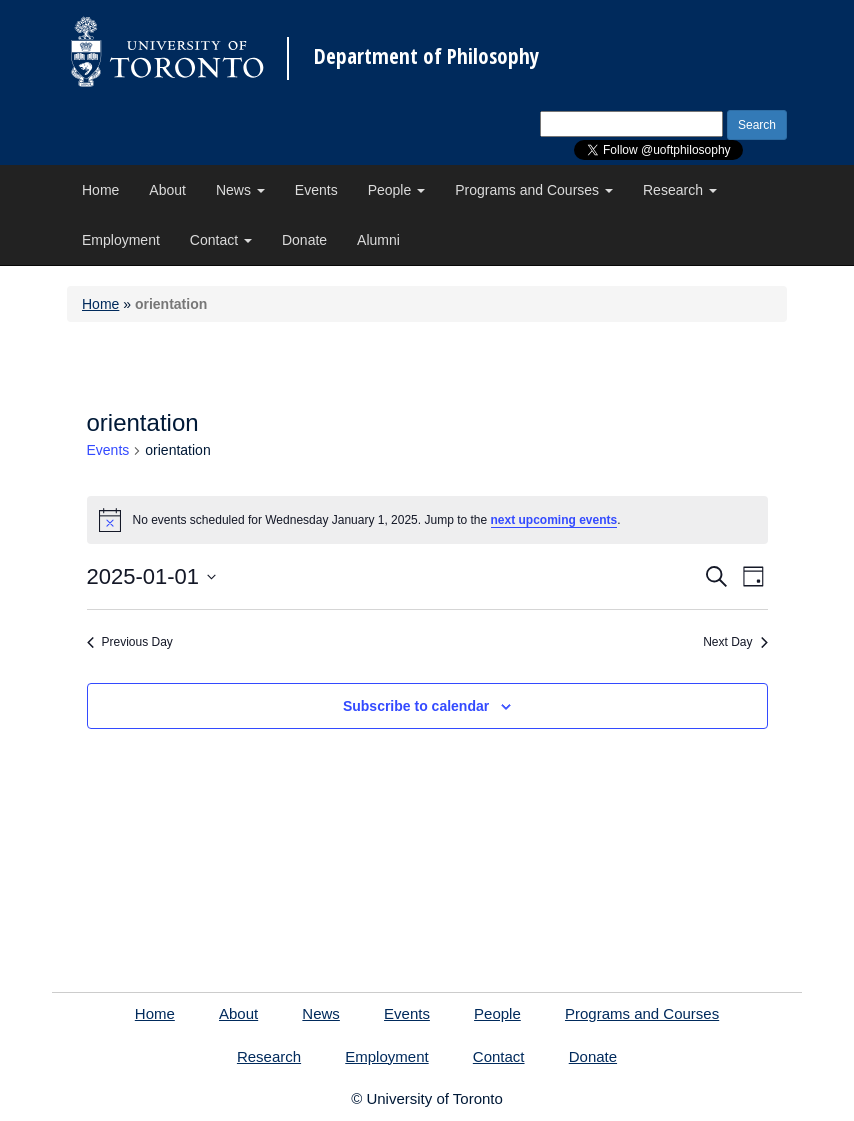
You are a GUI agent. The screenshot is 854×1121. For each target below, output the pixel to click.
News (240, 190)
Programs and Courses (534, 190)
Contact (221, 240)
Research (680, 190)
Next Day (735, 642)
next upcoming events (554, 520)
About (167, 190)
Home (100, 190)
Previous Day (130, 642)
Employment (121, 240)
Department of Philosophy (426, 56)
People (396, 190)
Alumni (378, 240)
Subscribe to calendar (416, 706)
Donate (304, 240)
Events (316, 190)
